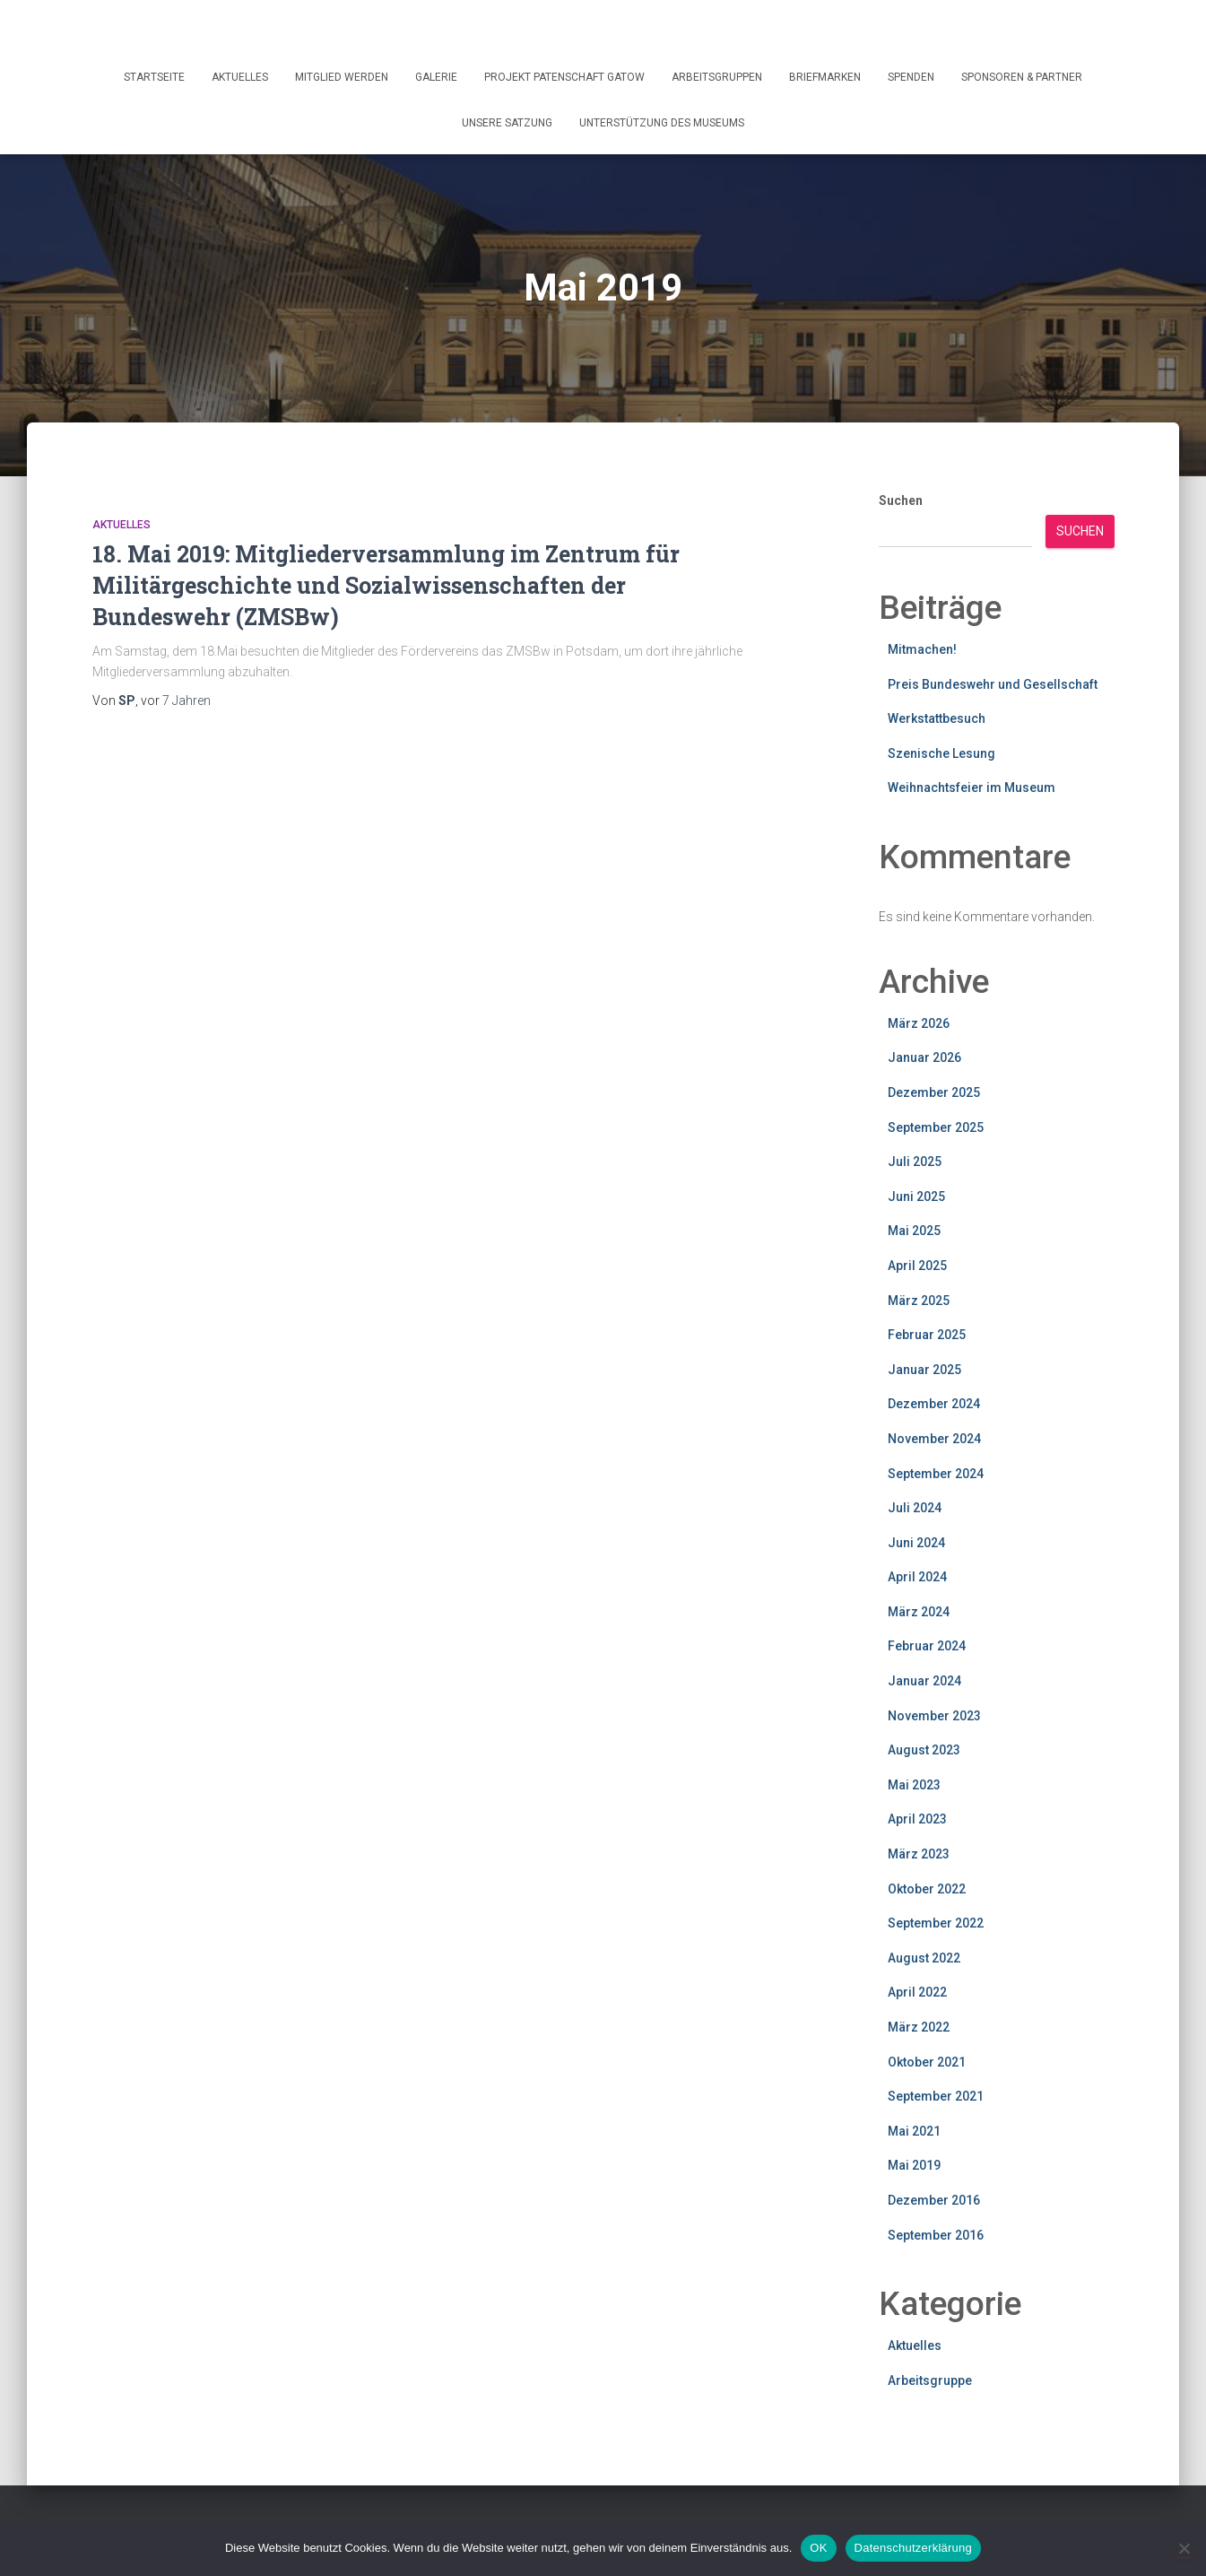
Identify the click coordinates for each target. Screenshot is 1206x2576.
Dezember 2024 (934, 1404)
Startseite (154, 77)
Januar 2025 (924, 1369)
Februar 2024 (927, 1646)
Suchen (901, 500)
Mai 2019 (914, 2165)
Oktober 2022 (927, 1889)
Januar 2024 (924, 1681)
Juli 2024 (914, 1508)
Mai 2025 (914, 1230)
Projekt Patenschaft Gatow (564, 77)
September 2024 (936, 1473)
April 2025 (917, 1265)
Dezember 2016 (934, 2200)
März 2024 (919, 1612)
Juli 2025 (914, 1161)
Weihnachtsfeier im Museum (971, 787)
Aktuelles (240, 77)
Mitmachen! (922, 649)
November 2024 (934, 1439)
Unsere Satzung (507, 123)
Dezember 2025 (934, 1092)
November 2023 (934, 1716)
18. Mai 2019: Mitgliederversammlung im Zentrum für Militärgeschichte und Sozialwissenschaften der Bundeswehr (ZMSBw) (386, 585)
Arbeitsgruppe (930, 2380)
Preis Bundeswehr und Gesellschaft (993, 684)
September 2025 (936, 1127)
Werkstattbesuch (936, 718)
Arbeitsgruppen (717, 77)
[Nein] (1184, 2548)
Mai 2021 (914, 2131)
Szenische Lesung (941, 753)
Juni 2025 (916, 1196)
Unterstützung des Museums (661, 123)
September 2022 (936, 1923)
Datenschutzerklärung (913, 2547)
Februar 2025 (927, 1334)
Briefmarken (825, 77)
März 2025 (919, 1300)
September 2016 (936, 2235)
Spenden (911, 77)
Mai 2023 (914, 1785)
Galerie (436, 77)
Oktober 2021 (927, 2062)
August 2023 (924, 1750)
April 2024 (917, 1577)
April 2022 (917, 1992)
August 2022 (924, 1958)
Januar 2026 (924, 1057)
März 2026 (919, 1023)
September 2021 (936, 2096)
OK (818, 2547)
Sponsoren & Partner (1021, 77)
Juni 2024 (916, 1543)
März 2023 (919, 1854)
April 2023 (917, 1819)
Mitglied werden (341, 77)
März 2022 (919, 2027)
